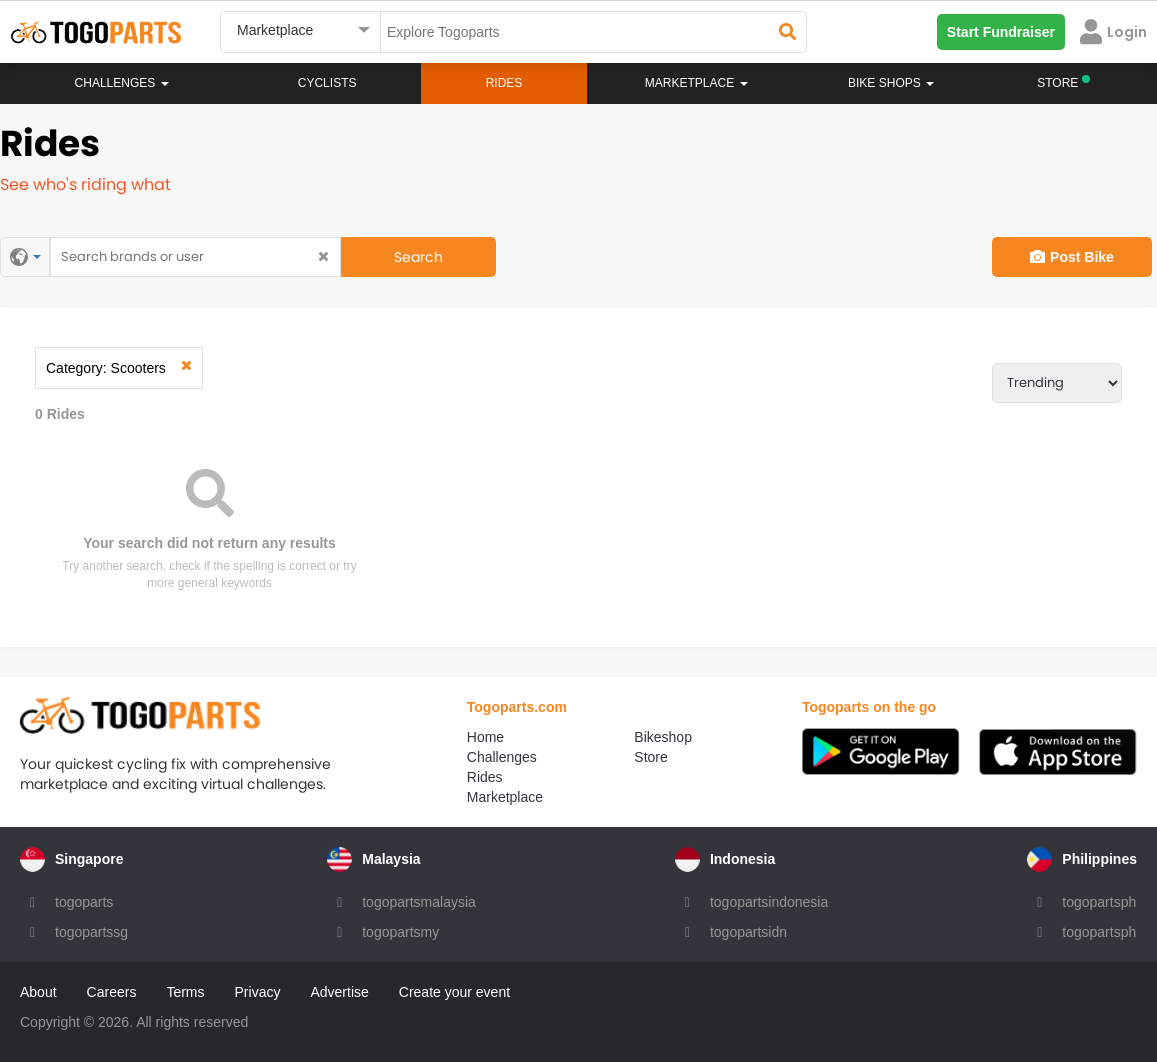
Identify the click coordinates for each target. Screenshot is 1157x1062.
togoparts (84, 902)
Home (485, 737)
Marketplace (505, 797)
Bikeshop (663, 737)
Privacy (258, 992)
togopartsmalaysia (419, 902)
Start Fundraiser (1001, 32)
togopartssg (91, 932)
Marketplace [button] (696, 83)
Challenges (122, 83)
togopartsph (1099, 902)
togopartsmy (400, 932)
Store (650, 757)
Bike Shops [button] (891, 83)
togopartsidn (748, 932)
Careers (112, 992)
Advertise (339, 992)
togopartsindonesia (769, 902)
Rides (504, 83)
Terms (185, 992)
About (38, 992)
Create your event (454, 992)
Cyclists (327, 83)
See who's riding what (85, 184)
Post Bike (1072, 257)
